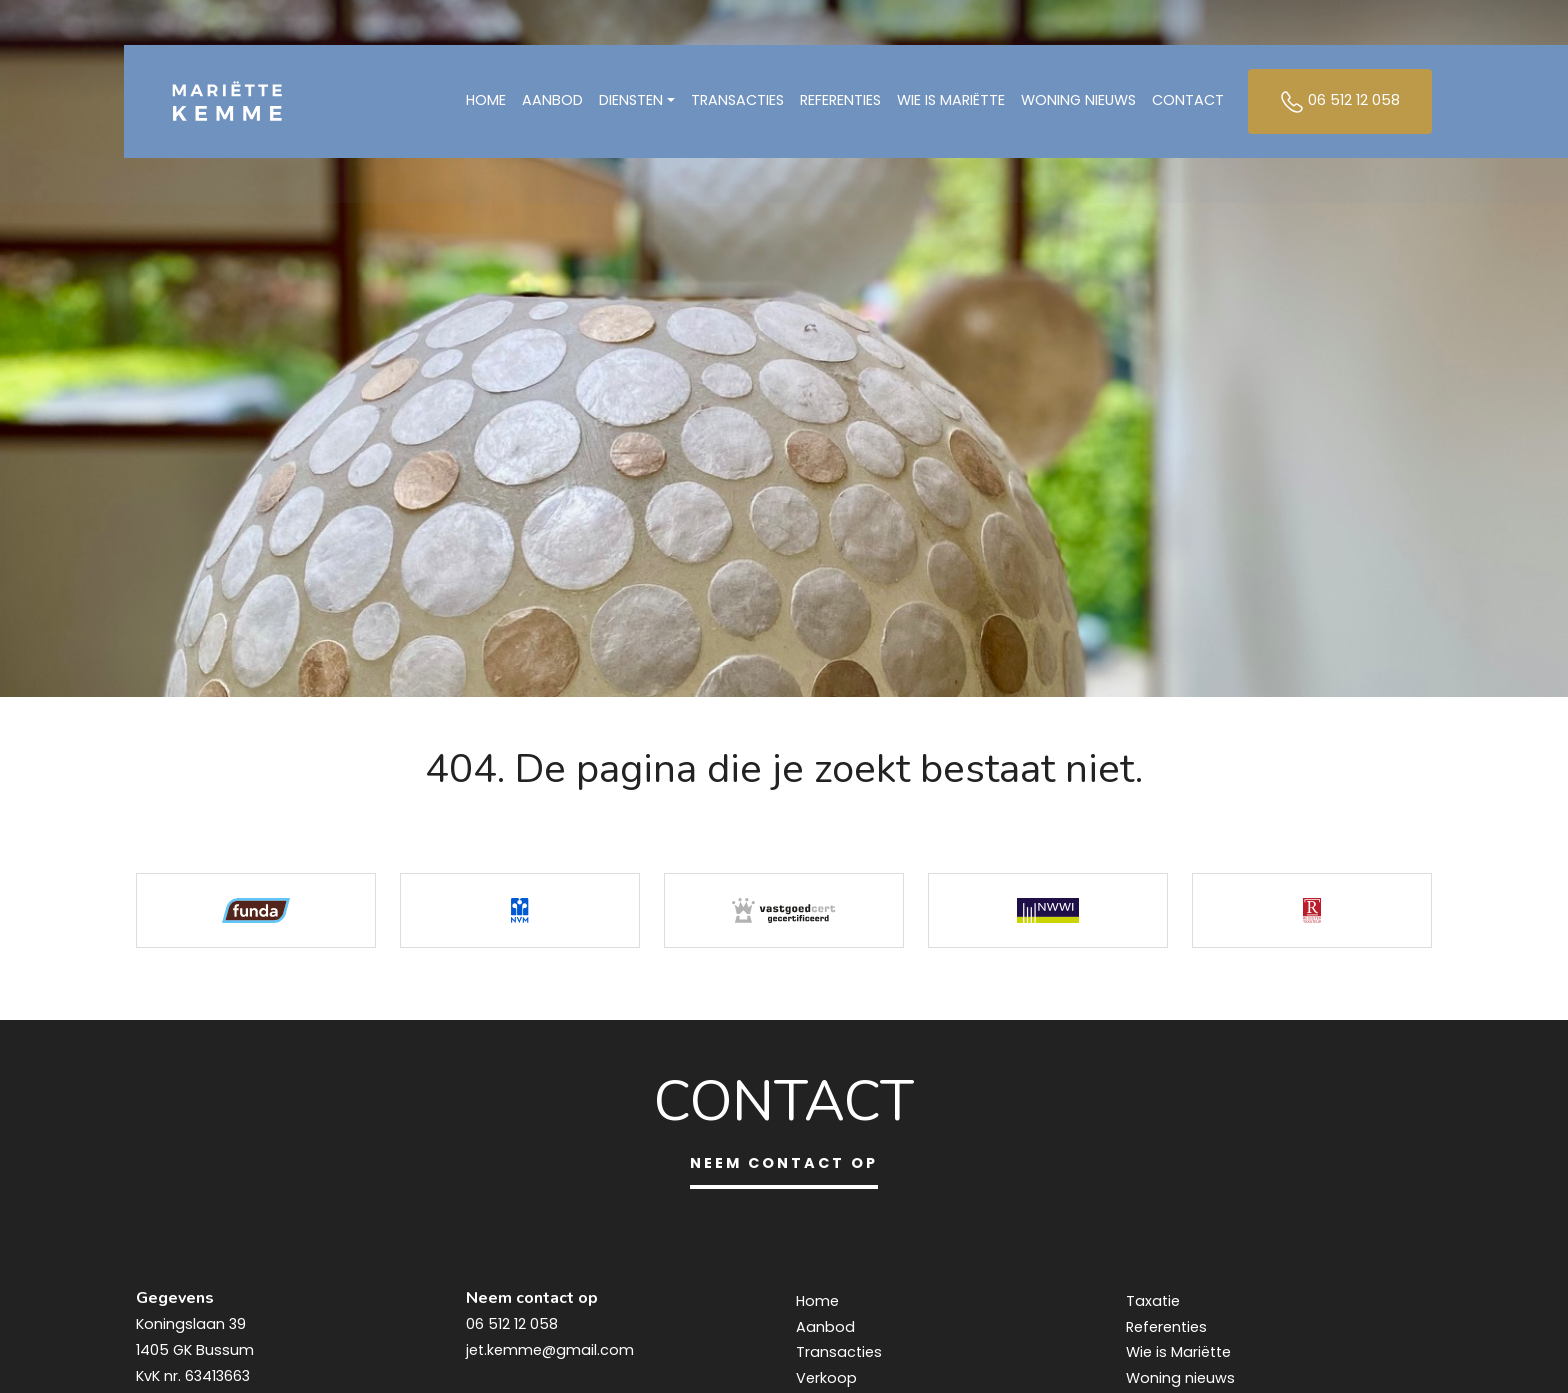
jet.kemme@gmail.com (550, 1350)
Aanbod (552, 103)
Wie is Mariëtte (951, 103)
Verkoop (826, 1378)
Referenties (840, 103)
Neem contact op (784, 1163)
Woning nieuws (1078, 103)
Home (486, 103)
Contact (1188, 103)
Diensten (631, 103)
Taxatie (1153, 1301)
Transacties (737, 103)
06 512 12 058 (1340, 104)
